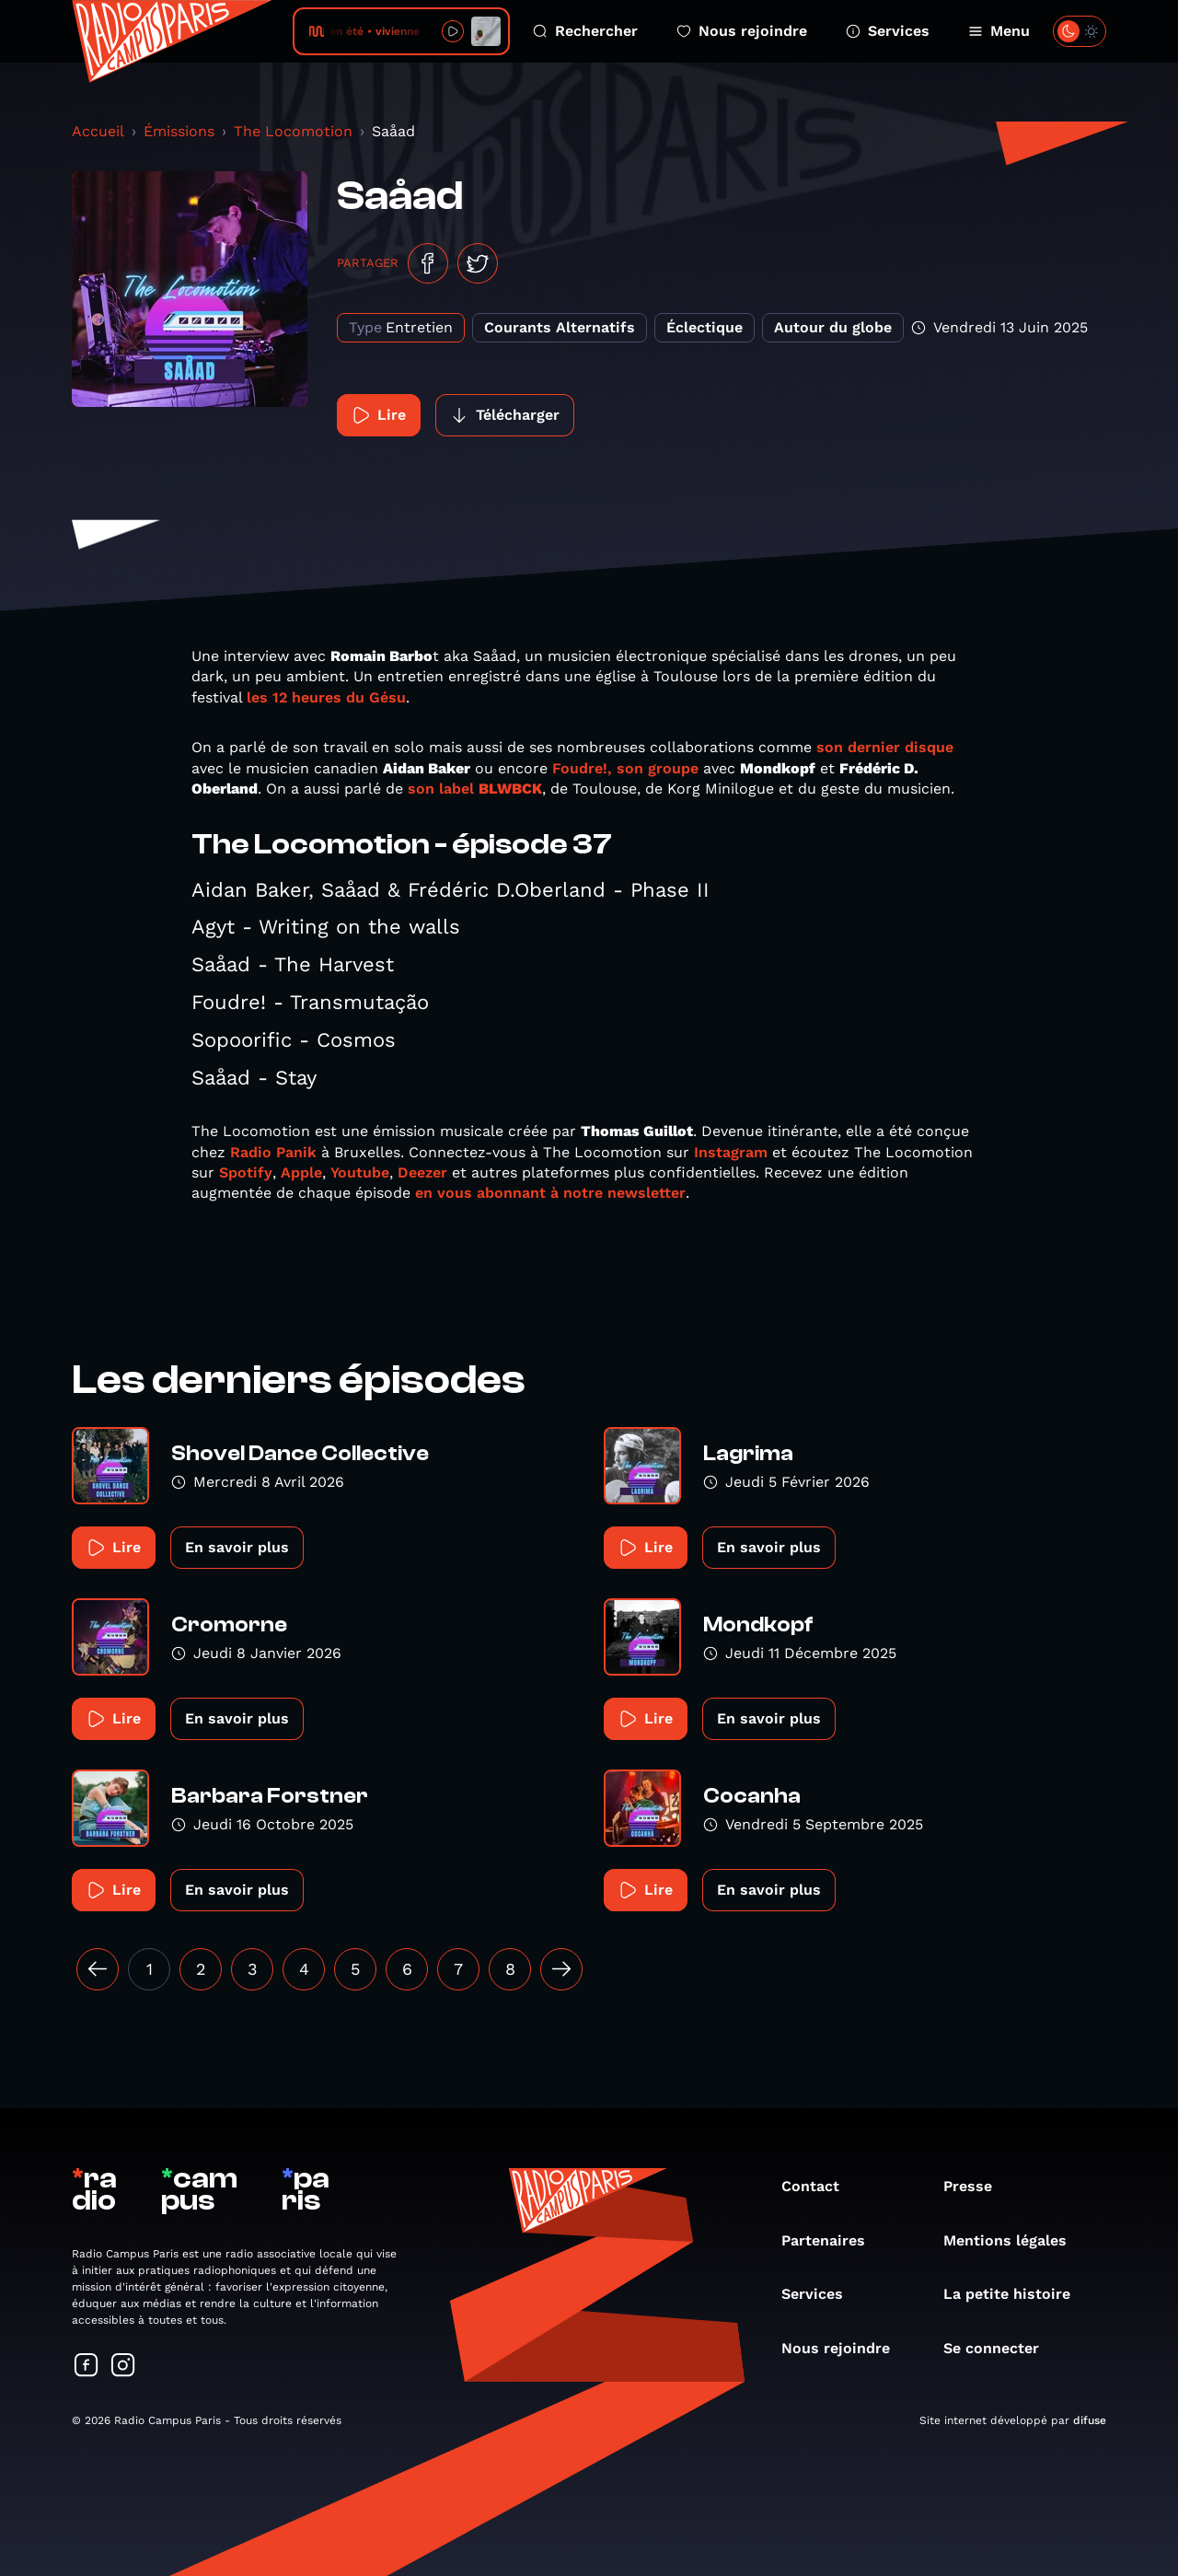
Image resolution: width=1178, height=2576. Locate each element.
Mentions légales (1014, 2240)
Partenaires (832, 2240)
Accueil (98, 131)
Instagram (728, 1152)
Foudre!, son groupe (625, 768)
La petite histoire (1016, 2294)
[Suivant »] (561, 1969)
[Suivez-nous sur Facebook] (86, 2366)
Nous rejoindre (741, 31)
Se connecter (1000, 2348)
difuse (1089, 2420)
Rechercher (585, 31)
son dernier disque (884, 747)
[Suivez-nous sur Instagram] (123, 2366)
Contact (819, 2186)
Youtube (359, 1172)
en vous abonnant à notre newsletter (548, 1192)
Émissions (179, 131)
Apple (301, 1172)
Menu (999, 31)
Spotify (245, 1172)
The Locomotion (293, 131)
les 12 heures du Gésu (326, 697)
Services (888, 31)
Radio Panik (271, 1152)
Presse (977, 2186)
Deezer (422, 1172)
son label (475, 788)
